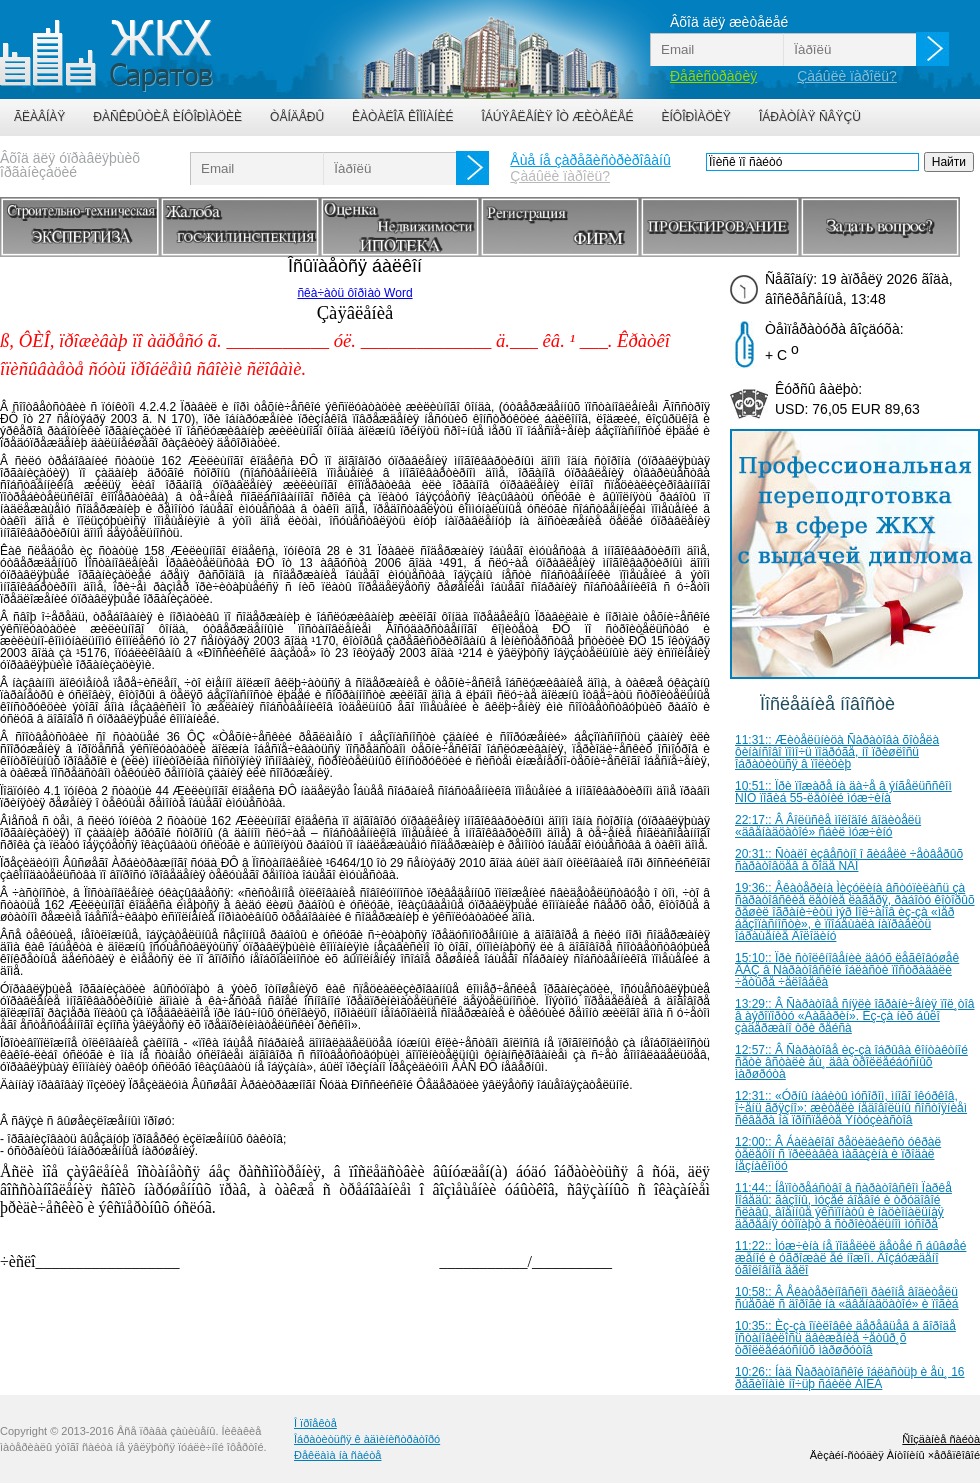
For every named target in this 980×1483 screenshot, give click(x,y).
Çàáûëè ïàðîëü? (847, 76)
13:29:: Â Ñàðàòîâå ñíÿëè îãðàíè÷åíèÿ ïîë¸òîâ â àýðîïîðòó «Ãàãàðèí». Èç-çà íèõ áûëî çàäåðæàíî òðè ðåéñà (854, 1016)
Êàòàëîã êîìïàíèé (402, 117)
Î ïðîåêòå (315, 1423)
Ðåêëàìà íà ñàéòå (337, 1455)
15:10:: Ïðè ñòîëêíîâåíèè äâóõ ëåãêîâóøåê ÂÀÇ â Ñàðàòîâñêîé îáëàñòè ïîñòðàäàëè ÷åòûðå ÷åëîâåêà (847, 970)
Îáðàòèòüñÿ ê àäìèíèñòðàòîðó (367, 1439)
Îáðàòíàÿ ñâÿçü (810, 117)
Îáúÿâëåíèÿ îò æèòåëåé (557, 117)
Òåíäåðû (297, 117)
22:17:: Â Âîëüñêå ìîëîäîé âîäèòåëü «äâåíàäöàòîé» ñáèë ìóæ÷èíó (828, 826)
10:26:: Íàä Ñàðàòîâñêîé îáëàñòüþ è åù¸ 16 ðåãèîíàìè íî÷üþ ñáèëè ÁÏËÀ (850, 1378)
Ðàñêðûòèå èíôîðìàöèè (167, 117)
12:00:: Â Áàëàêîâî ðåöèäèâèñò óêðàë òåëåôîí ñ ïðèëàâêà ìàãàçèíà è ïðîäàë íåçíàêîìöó (838, 1154)
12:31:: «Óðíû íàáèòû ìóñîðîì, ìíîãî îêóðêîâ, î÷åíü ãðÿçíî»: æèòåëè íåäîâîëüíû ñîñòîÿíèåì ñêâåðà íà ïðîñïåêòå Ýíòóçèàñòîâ (851, 1108)
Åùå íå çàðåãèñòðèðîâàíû (590, 160)
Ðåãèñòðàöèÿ (713, 76)
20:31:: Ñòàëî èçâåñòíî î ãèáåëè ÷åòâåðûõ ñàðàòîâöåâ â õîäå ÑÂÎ (849, 860)
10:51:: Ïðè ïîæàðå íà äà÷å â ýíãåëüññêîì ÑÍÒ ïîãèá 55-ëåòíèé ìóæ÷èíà (843, 792)
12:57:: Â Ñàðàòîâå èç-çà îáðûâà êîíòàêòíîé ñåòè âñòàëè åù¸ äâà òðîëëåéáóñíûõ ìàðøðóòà (851, 1062)
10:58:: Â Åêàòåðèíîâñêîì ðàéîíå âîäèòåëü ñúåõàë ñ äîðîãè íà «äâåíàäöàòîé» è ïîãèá (847, 1298)
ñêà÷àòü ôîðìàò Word (354, 293)
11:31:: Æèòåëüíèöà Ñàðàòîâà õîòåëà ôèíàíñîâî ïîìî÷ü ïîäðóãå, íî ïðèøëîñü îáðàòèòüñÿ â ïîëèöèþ (837, 752)
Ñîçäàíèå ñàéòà (941, 1439)
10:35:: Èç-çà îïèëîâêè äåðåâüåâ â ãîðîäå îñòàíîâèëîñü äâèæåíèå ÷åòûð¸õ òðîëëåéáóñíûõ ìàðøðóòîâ (845, 1338)
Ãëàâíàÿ (39, 117)
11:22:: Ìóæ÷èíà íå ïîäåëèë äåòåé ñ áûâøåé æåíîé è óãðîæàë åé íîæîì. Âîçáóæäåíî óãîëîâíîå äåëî (850, 1258)
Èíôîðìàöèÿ (696, 117)
